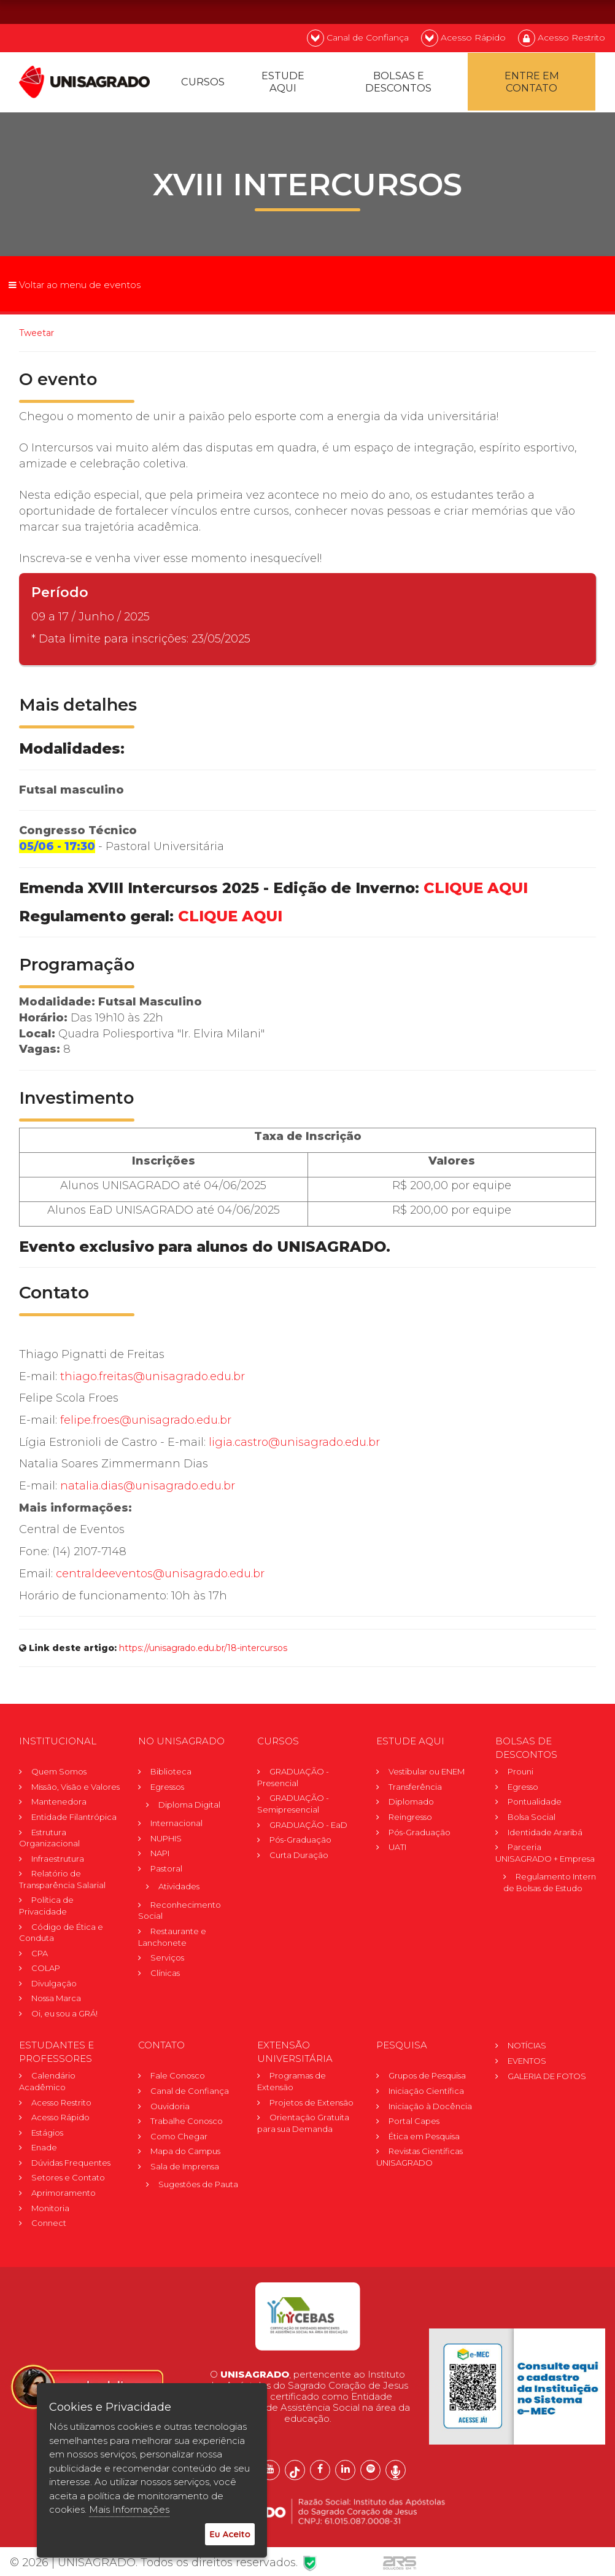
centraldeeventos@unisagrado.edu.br (160, 1575)
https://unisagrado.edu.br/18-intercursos (203, 1649)
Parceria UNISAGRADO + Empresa (545, 1854)
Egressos (167, 1788)
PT (524, 11)
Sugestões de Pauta (198, 2186)
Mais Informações (129, 2509)
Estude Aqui (282, 84)
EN (556, 11)
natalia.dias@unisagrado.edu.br (147, 1487)
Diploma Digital (189, 1806)
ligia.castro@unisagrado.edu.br (294, 1444)
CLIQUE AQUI (476, 890)
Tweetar (36, 334)
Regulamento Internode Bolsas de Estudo (552, 1884)
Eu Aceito (229, 2534)
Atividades (178, 1888)
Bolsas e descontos (398, 84)
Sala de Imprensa (184, 2168)
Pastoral (166, 1870)
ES (589, 11)
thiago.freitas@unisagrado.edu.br (152, 1377)
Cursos (202, 84)
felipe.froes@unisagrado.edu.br (145, 1422)
